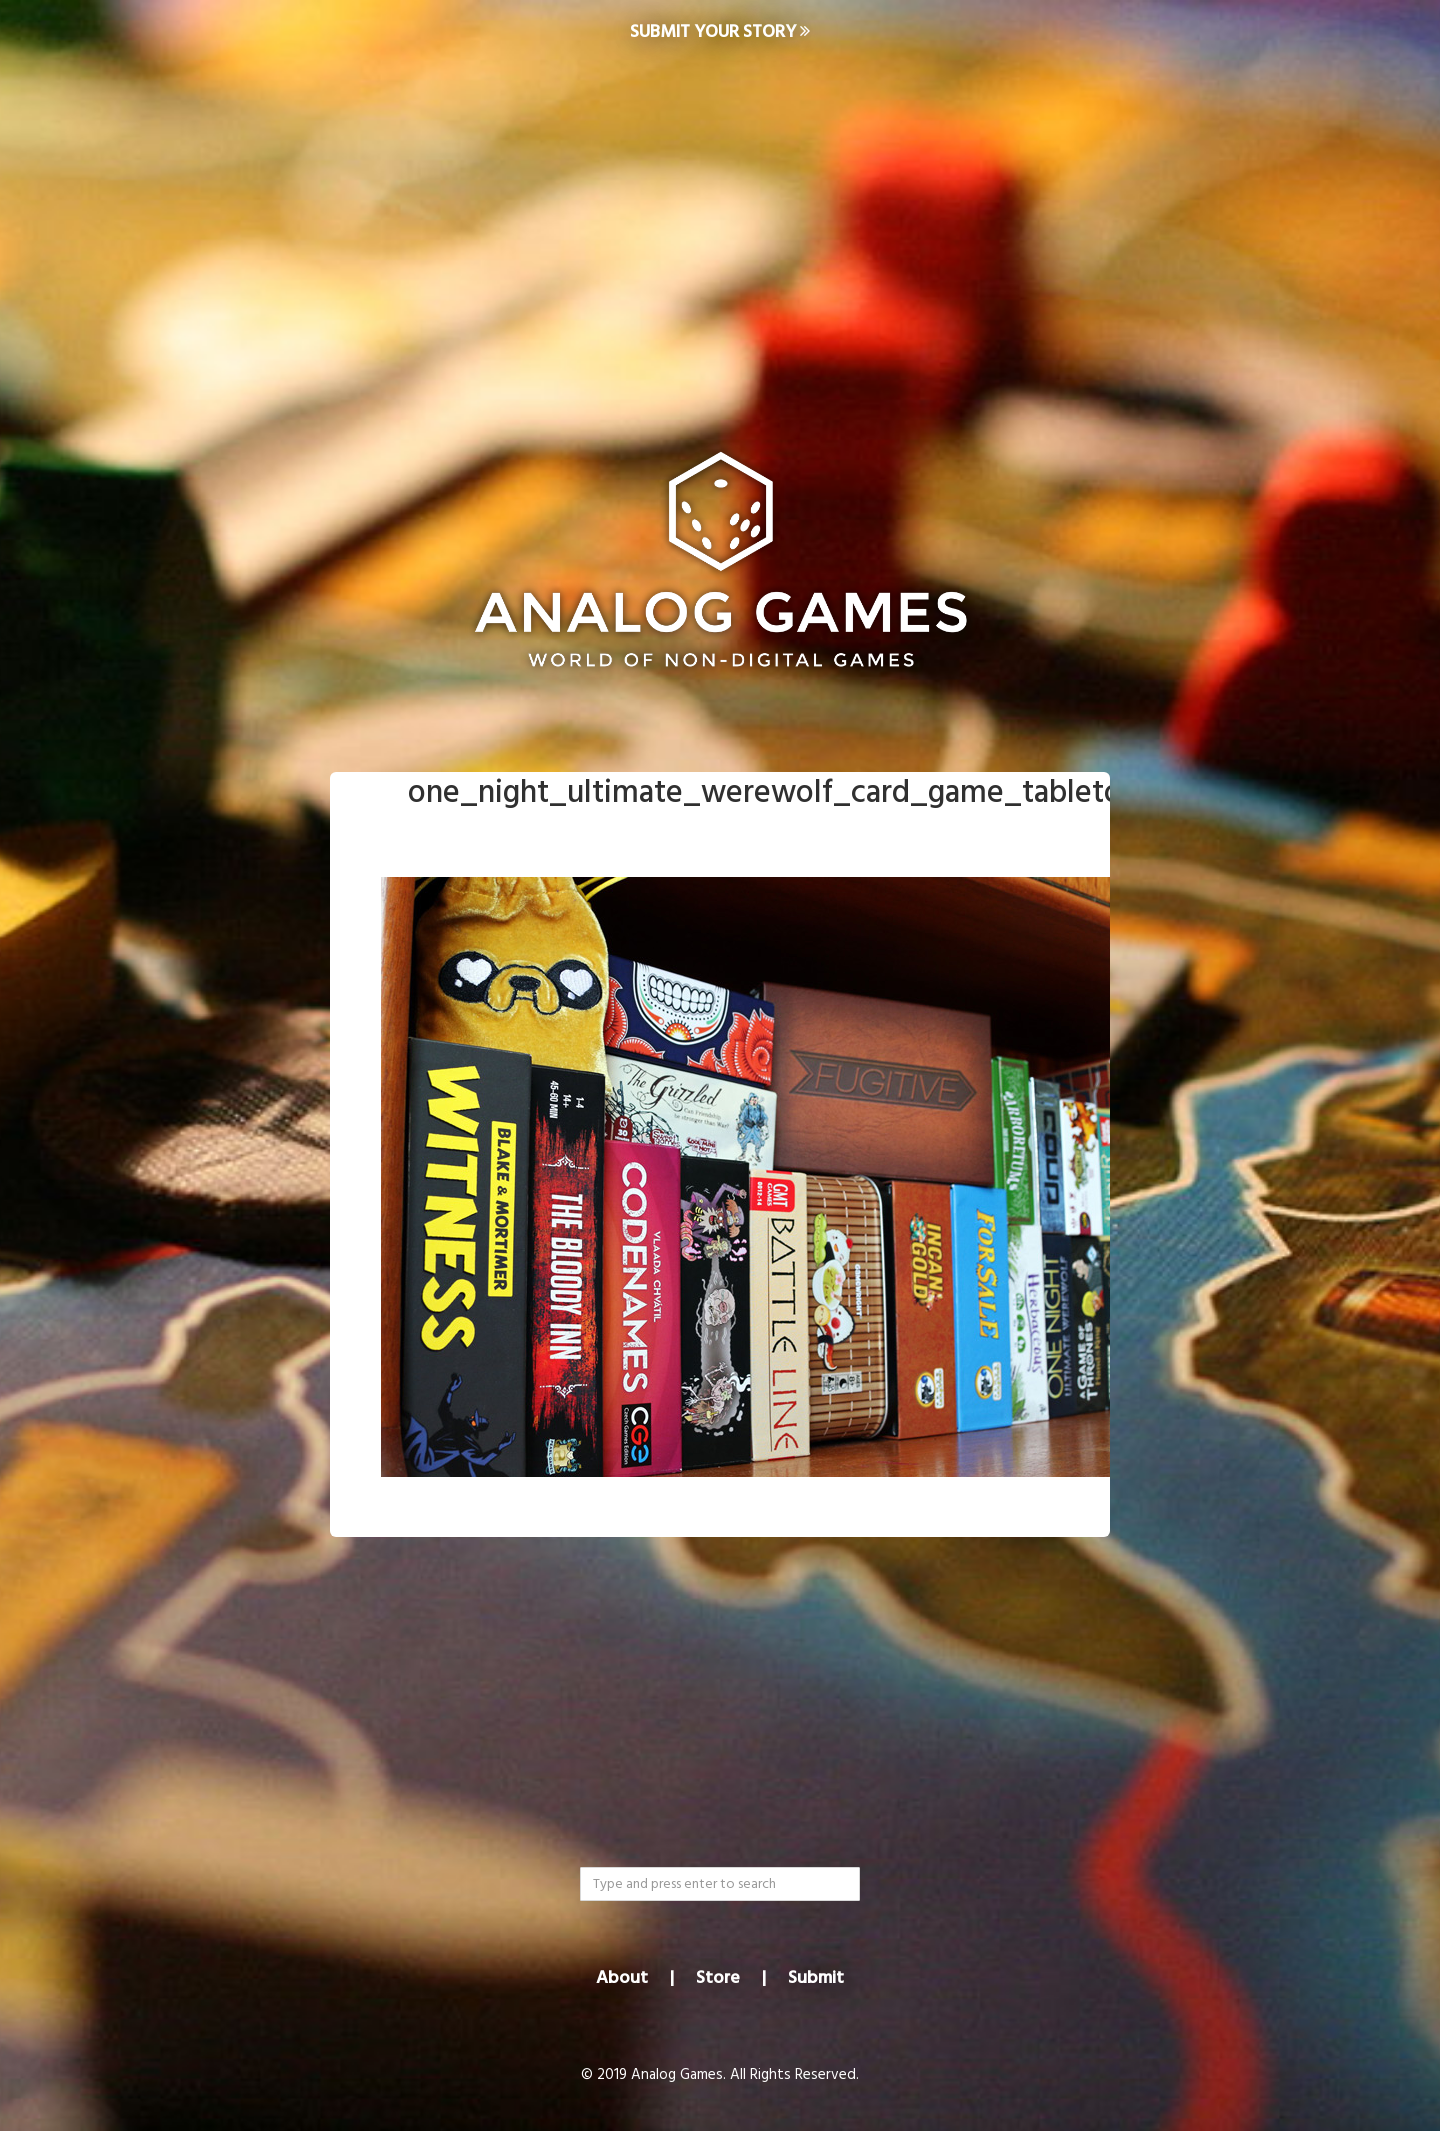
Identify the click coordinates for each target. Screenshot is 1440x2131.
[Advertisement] (720, 226)
